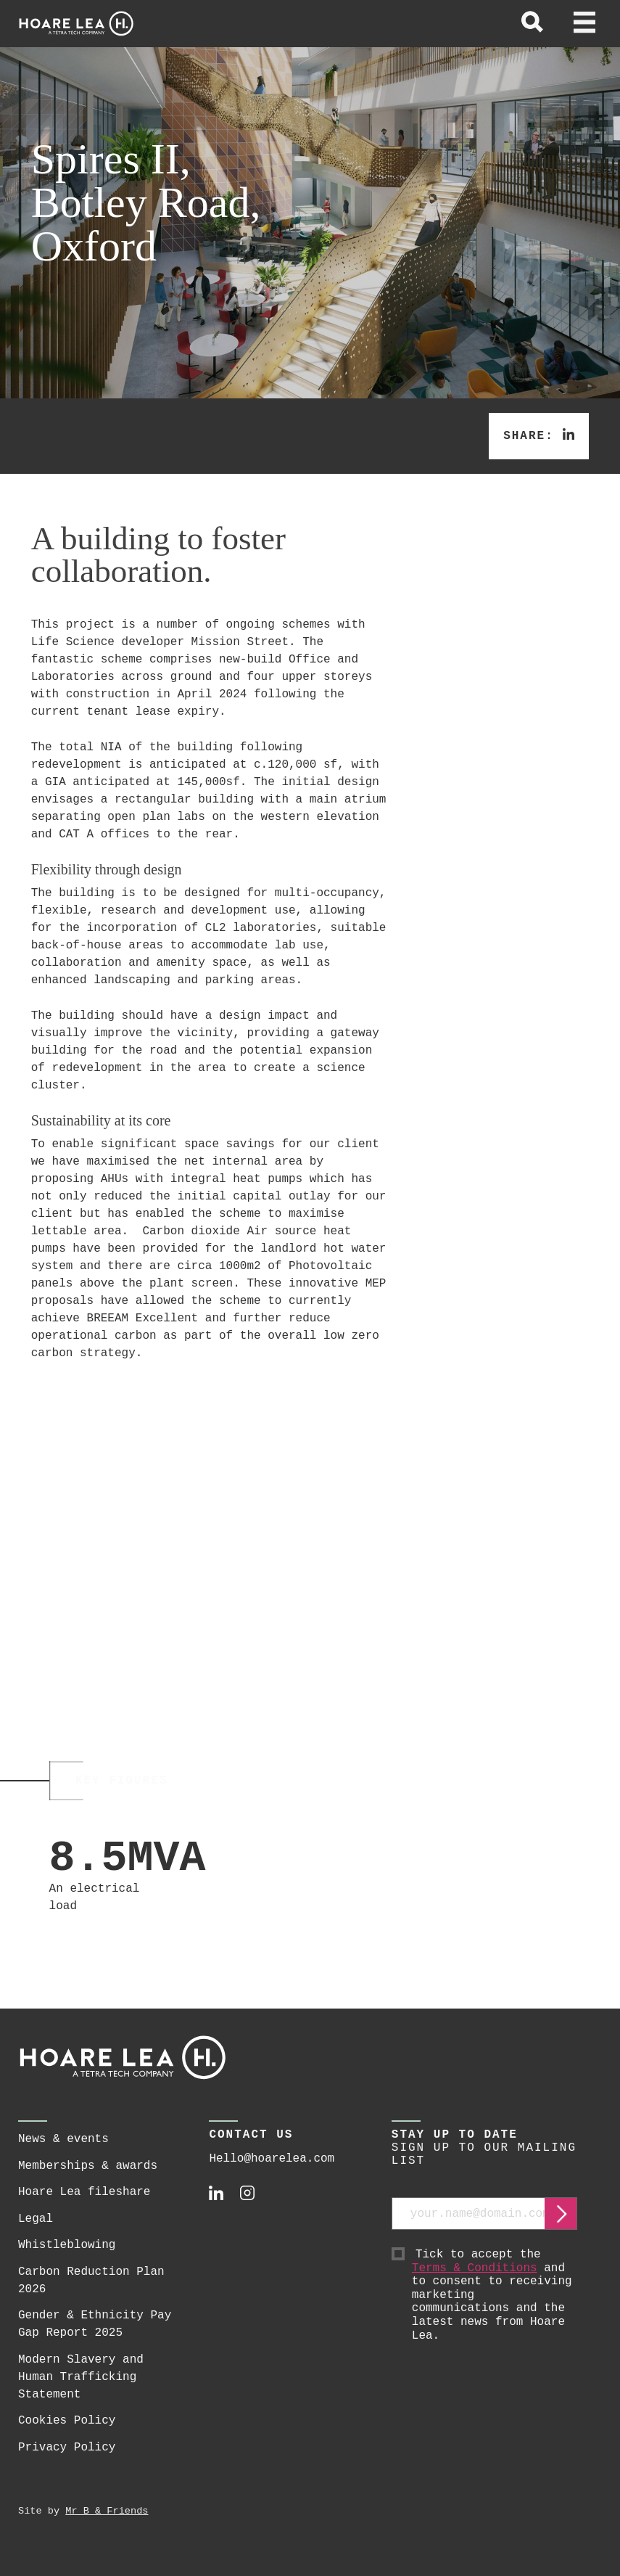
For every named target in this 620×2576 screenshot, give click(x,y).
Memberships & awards (87, 2180)
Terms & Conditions (474, 2283)
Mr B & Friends (106, 2525)
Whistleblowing (66, 2260)
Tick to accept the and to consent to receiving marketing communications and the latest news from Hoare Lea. (495, 2310)
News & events (63, 2154)
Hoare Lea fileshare (84, 2207)
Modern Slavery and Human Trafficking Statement (81, 2392)
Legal (35, 2233)
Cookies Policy (66, 2435)
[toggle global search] (532, 23)
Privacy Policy (66, 2462)
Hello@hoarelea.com (271, 2174)
